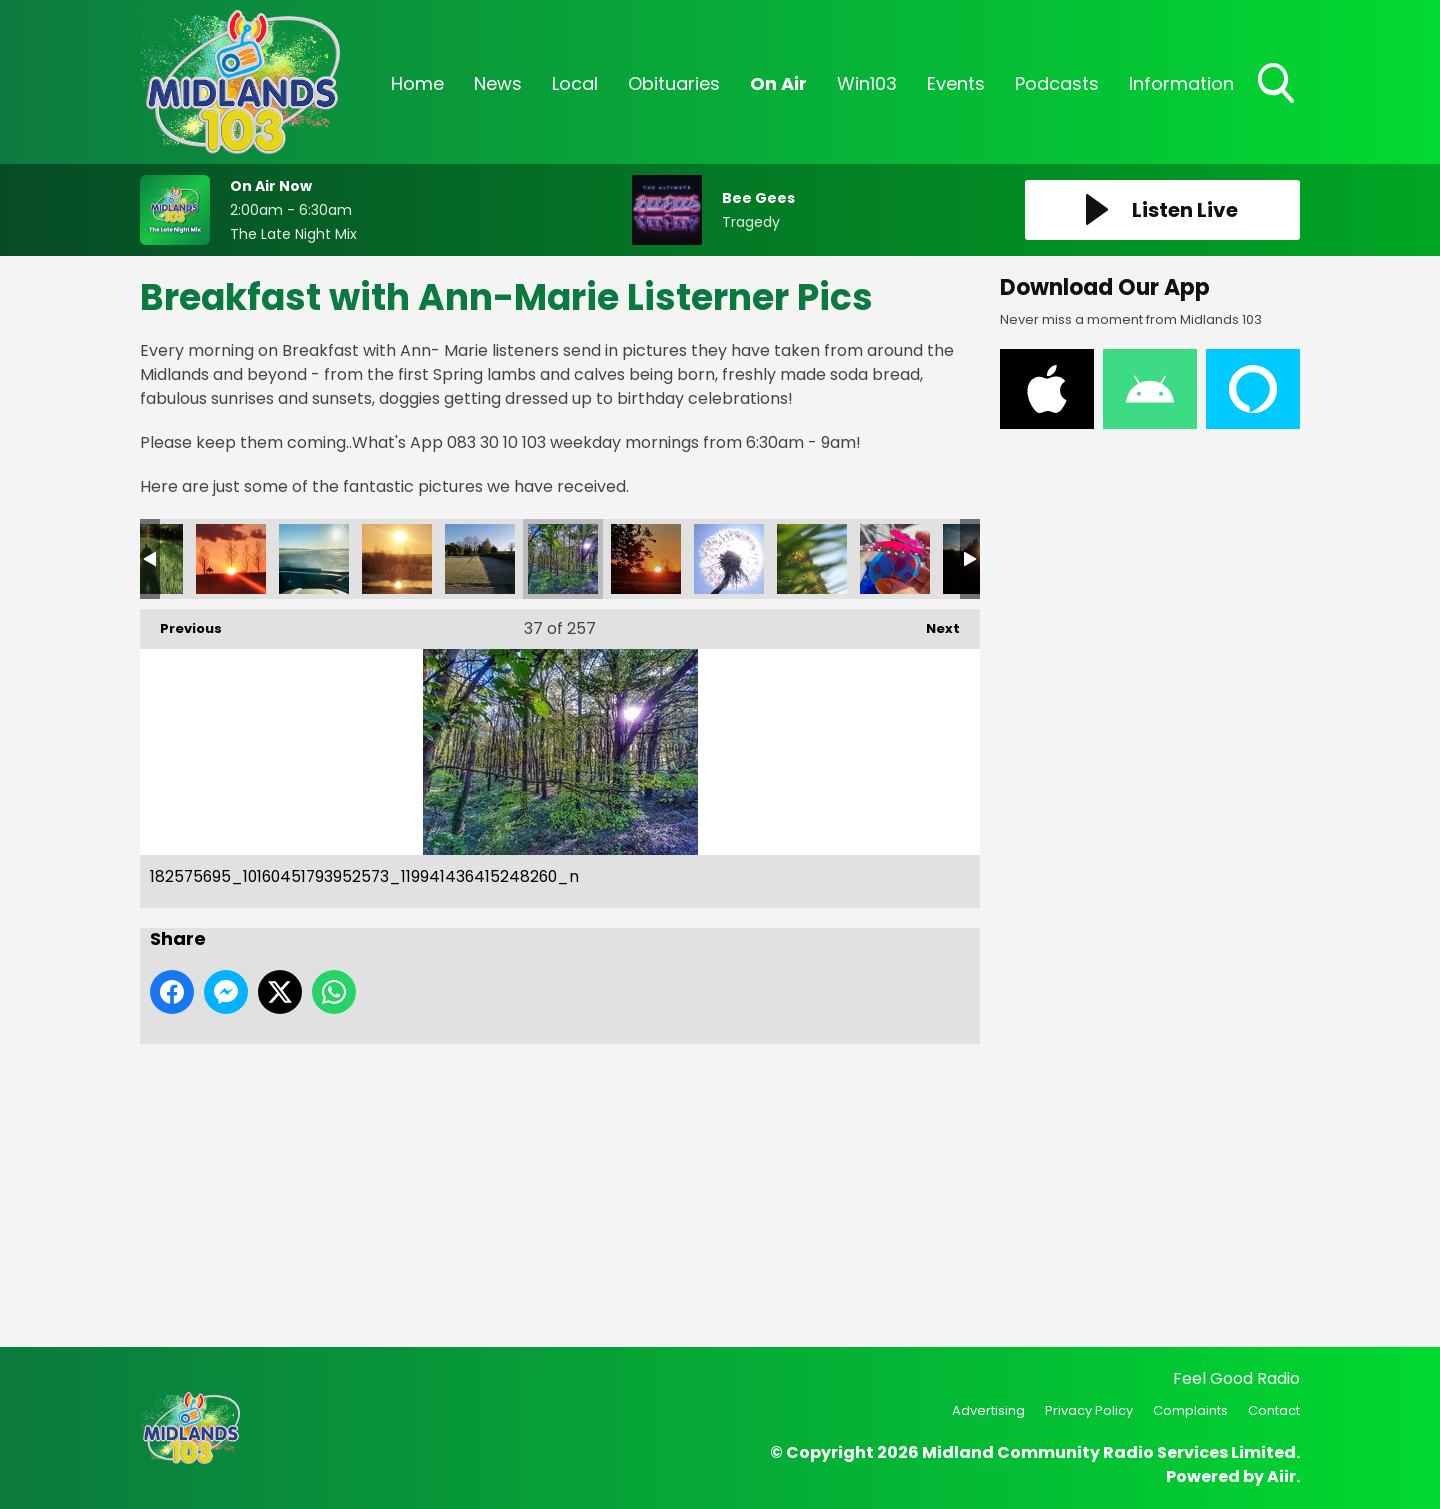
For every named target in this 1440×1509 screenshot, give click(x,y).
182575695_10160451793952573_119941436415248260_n (563, 559)
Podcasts (1057, 83)
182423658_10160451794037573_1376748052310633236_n (812, 559)
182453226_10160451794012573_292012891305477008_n (729, 559)
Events (956, 83)
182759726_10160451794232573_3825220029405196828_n (314, 559)
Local (575, 83)
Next (933, 623)
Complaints (1190, 1410)
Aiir (1281, 1476)
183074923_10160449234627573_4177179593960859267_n (895, 559)
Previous (181, 623)
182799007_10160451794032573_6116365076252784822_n (231, 559)
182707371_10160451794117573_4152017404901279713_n (397, 559)
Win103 (867, 83)
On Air (778, 83)
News (498, 83)
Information (1181, 83)
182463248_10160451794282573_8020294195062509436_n (646, 559)
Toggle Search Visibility (1278, 85)
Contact (1274, 1410)
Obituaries (674, 83)
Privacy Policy (1089, 1410)
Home (417, 83)
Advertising (988, 1410)
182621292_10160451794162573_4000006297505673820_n (480, 559)
